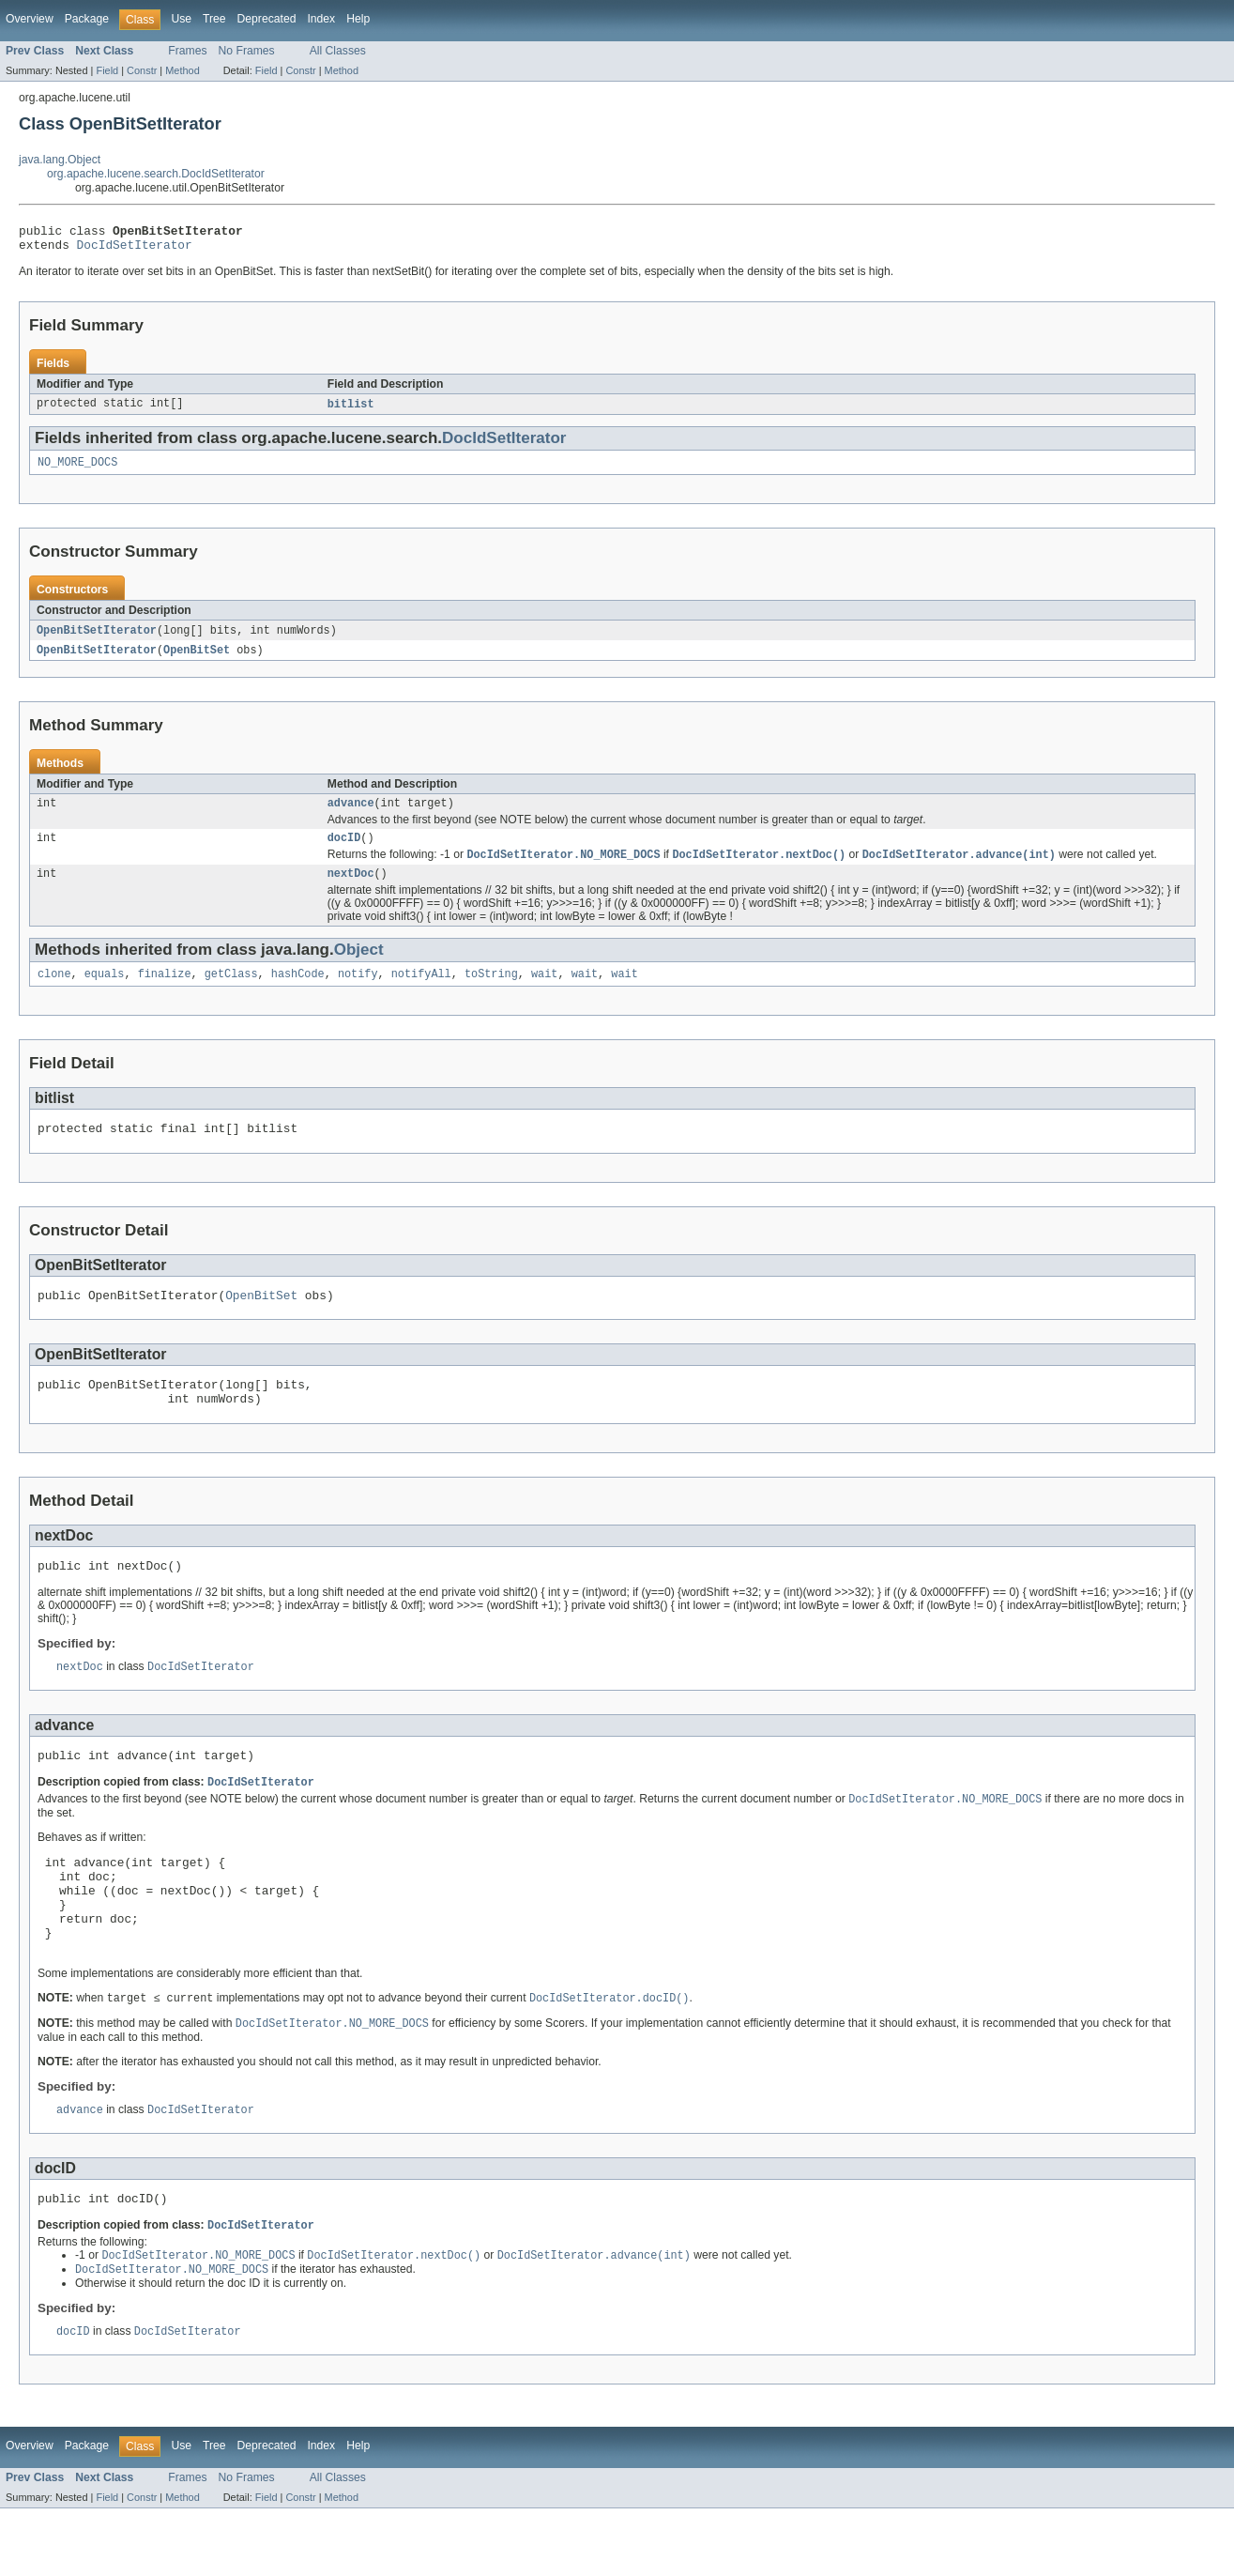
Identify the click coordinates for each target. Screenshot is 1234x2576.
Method (182, 70)
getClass (231, 992)
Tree (214, 18)
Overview (29, 18)
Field (107, 70)
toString (491, 992)
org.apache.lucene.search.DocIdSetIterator (156, 173)
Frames (187, 50)
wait (544, 992)
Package (87, 18)
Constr (142, 70)
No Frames (247, 50)
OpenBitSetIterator (97, 639)
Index (321, 18)
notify (358, 992)
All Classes (338, 50)
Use (181, 18)
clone (54, 992)
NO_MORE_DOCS (77, 470)
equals (104, 992)
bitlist (351, 410)
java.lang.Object (59, 159)
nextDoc (351, 889)
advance (351, 814)
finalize (164, 992)
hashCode (298, 992)
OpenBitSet (196, 659)
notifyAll (421, 992)
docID (344, 851)
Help (358, 18)
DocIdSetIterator (134, 249)
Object (359, 966)
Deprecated (267, 18)
